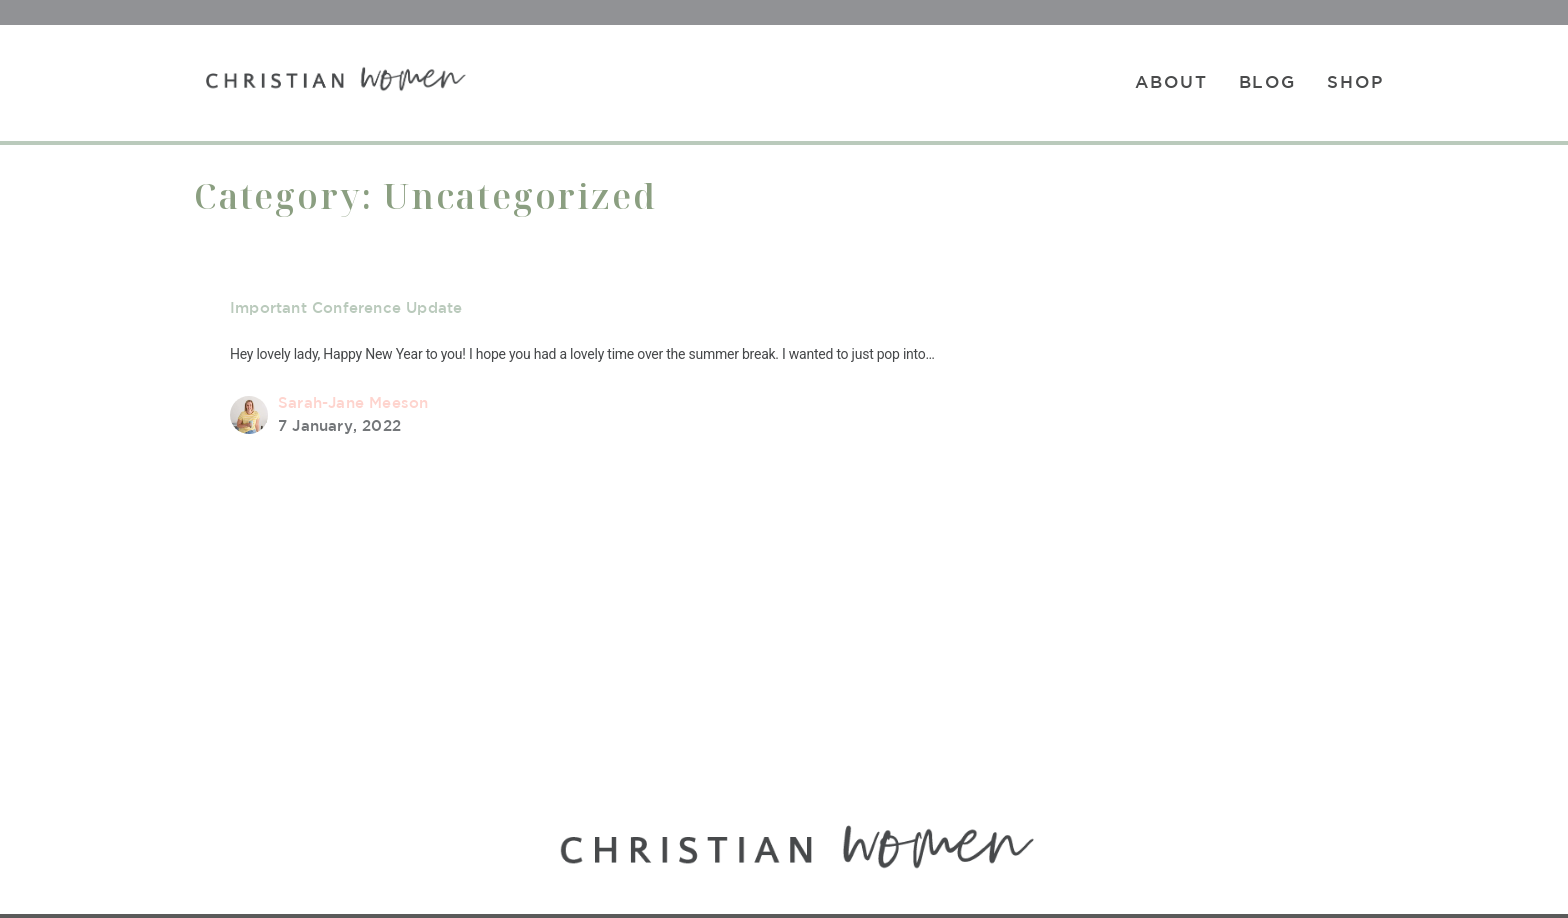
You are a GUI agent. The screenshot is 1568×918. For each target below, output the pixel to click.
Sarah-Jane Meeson (353, 402)
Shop (1355, 81)
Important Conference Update (346, 307)
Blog (1268, 81)
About (1171, 81)
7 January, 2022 (339, 425)
